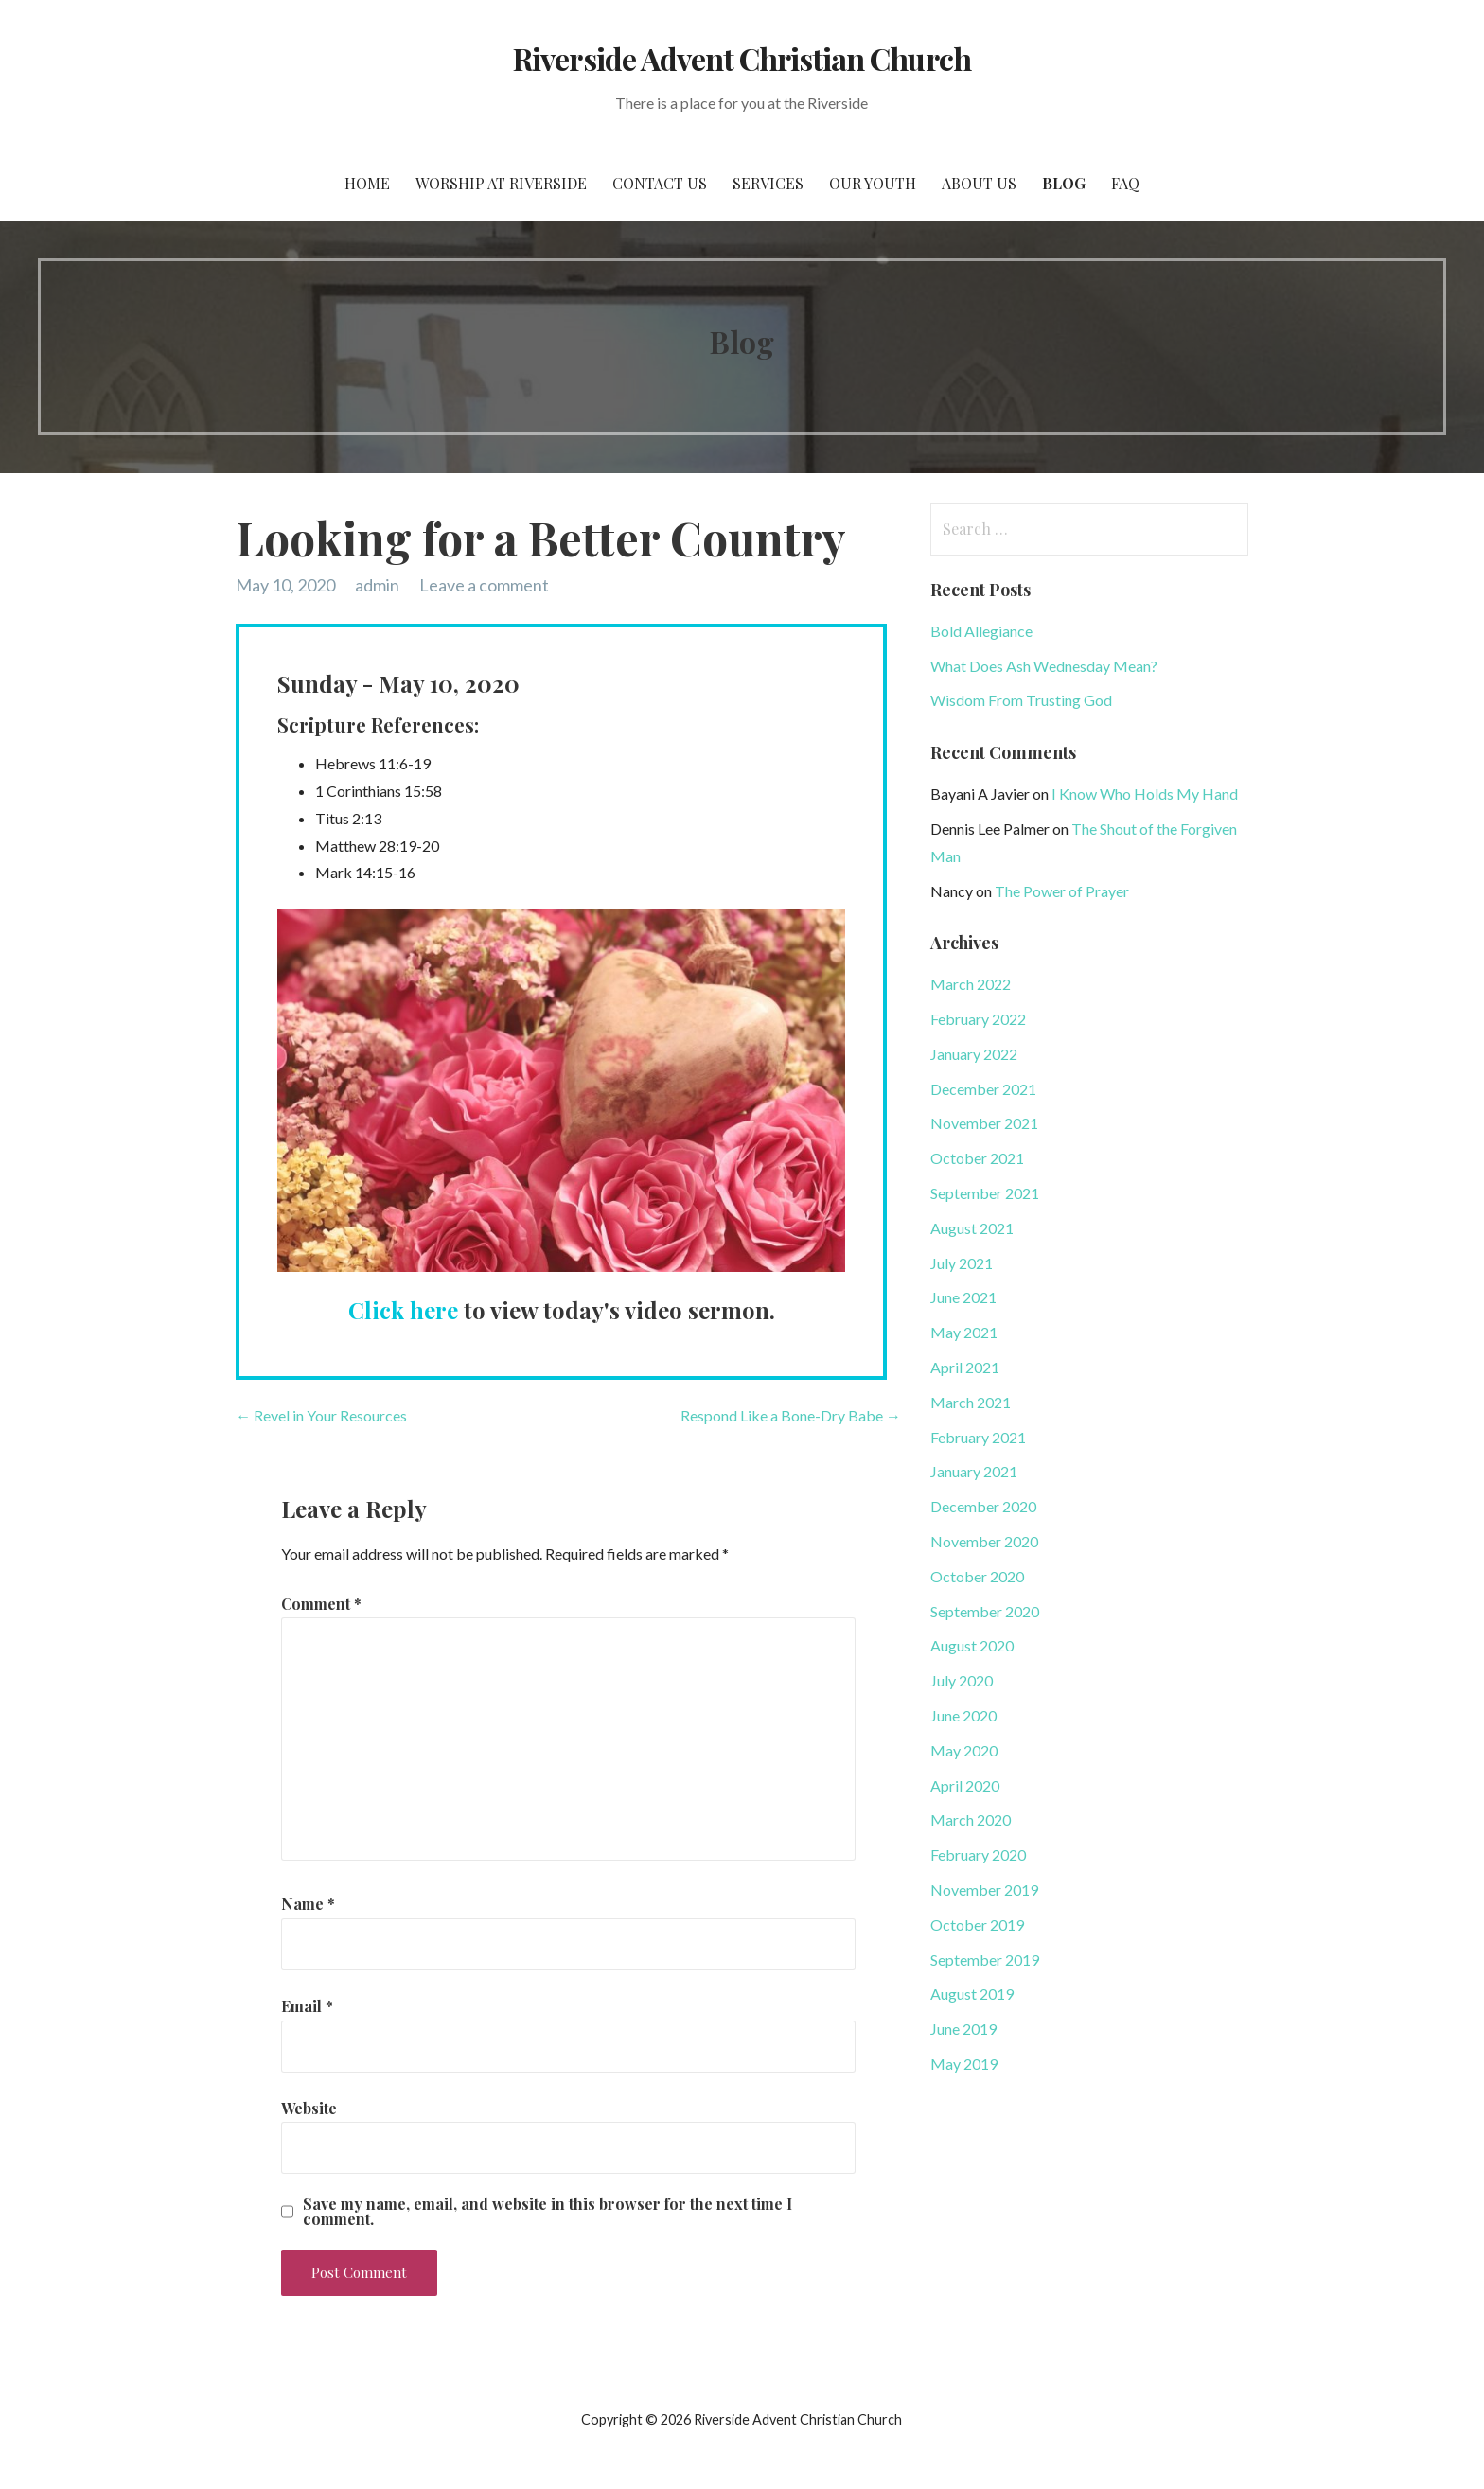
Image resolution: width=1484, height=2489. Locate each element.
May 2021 (964, 1332)
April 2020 (964, 1785)
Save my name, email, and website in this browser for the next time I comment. (547, 2212)
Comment (321, 1604)
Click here (403, 1310)
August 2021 (972, 1228)
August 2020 (972, 1645)
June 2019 (963, 2029)
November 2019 (984, 1889)
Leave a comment (484, 584)
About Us (979, 183)
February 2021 (978, 1437)
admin (377, 584)
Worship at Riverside (501, 183)
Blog (1064, 183)
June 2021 (963, 1297)
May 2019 (964, 2064)
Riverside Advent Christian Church (741, 58)
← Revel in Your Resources (321, 1415)
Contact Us (659, 183)
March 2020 (970, 1819)
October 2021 (977, 1158)
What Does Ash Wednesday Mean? (1043, 666)
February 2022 (978, 1019)
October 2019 (977, 1924)
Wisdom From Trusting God (1021, 700)
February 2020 (978, 1854)
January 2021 (973, 1471)
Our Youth (872, 183)
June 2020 (963, 1715)
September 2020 (984, 1611)
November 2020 (984, 1541)
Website (309, 2108)
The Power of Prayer (1062, 891)
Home (367, 183)
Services (768, 183)
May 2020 (964, 1750)
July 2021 (961, 1263)
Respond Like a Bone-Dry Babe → (790, 1415)
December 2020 (983, 1506)
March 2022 (970, 984)
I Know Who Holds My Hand (1144, 794)
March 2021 (970, 1402)
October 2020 (977, 1576)
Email (307, 2006)
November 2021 (984, 1123)
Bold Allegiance (981, 631)
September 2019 (984, 1959)
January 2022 (973, 1054)
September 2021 (984, 1193)
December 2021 (983, 1089)
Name (308, 1904)
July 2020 (961, 1680)
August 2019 (972, 1994)
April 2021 (964, 1367)
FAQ (1125, 183)
